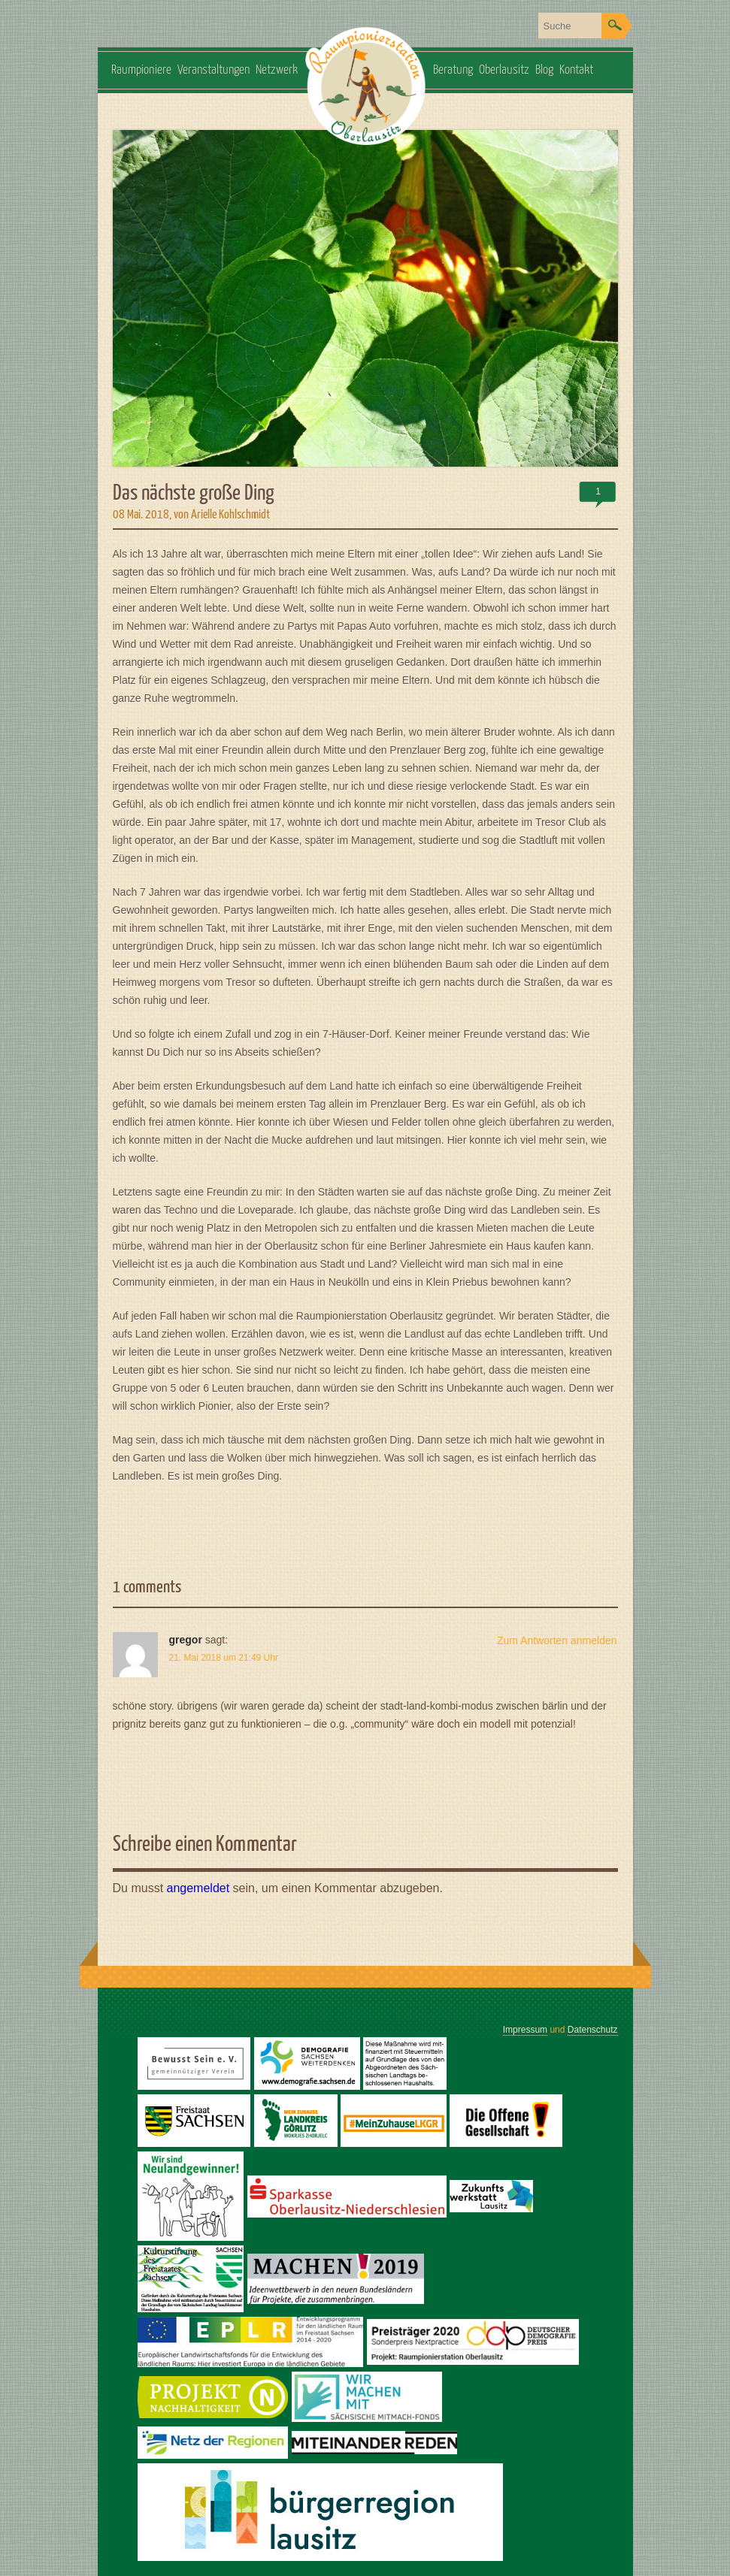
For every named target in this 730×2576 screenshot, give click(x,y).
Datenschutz (593, 2029)
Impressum (525, 2029)
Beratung (453, 70)
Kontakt (576, 70)
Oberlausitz (504, 70)
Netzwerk (277, 70)
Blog (544, 70)
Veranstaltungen (213, 70)
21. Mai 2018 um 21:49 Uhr (223, 1657)
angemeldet (198, 1888)
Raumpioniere (141, 70)
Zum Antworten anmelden (557, 1640)
